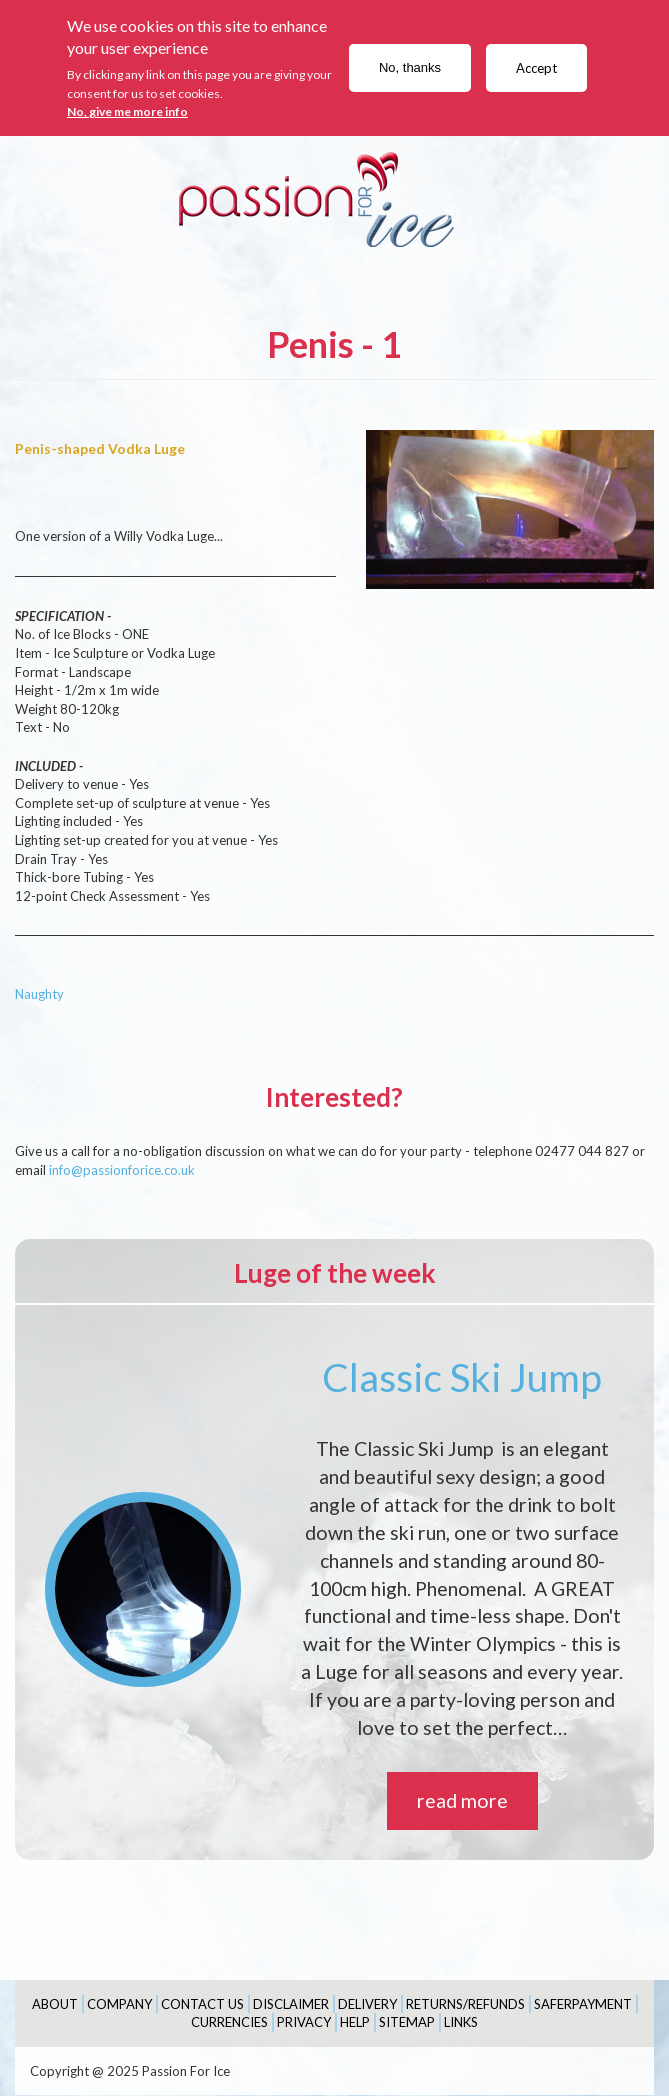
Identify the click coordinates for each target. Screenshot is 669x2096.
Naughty (39, 994)
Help (355, 2022)
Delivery (367, 2004)
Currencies (229, 2022)
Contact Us (202, 2004)
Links (461, 2022)
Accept (536, 68)
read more (462, 1800)
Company (119, 2004)
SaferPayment (583, 2004)
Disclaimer (291, 2004)
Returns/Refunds (465, 2004)
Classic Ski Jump (462, 1377)
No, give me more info (127, 111)
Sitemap (407, 2022)
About (55, 2004)
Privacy (304, 2022)
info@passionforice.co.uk (122, 1170)
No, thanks (410, 67)
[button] (510, 509)
